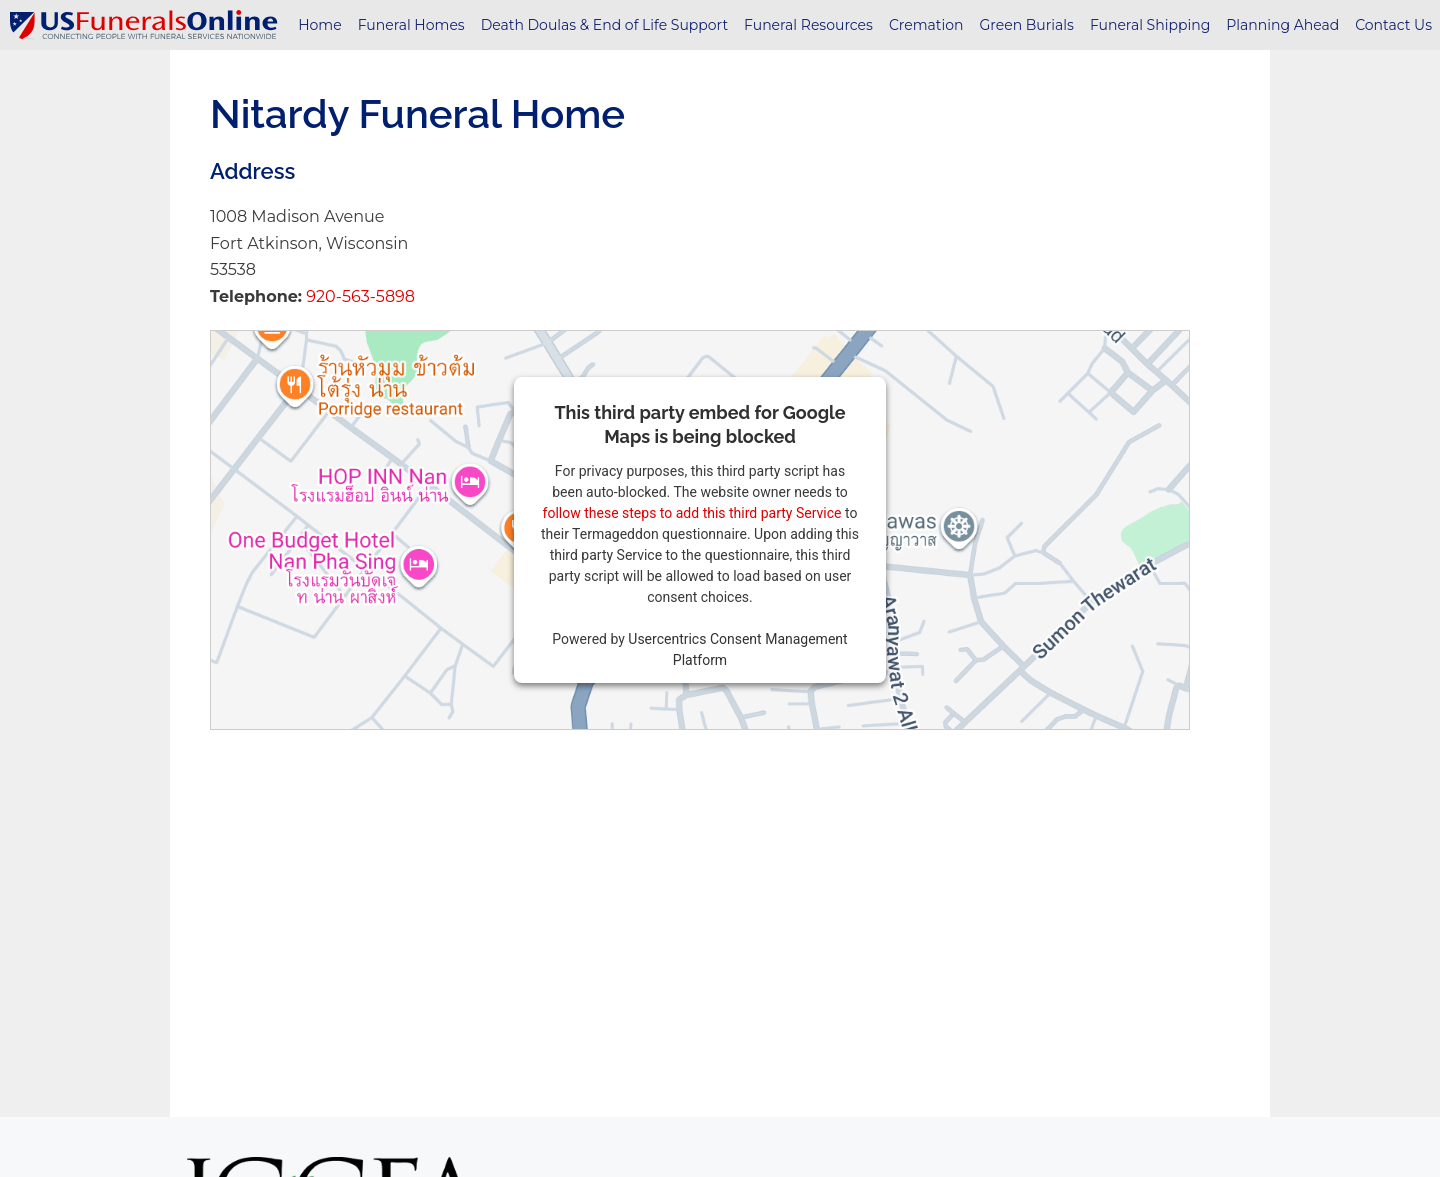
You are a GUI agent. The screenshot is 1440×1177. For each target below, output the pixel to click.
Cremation (926, 25)
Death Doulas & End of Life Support (604, 25)
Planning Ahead (1282, 25)
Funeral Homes (411, 25)
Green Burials (1027, 25)
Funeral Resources (808, 25)
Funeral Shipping (1150, 25)
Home (319, 25)
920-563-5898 (358, 296)
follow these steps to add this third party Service (692, 513)
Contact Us (1393, 25)
